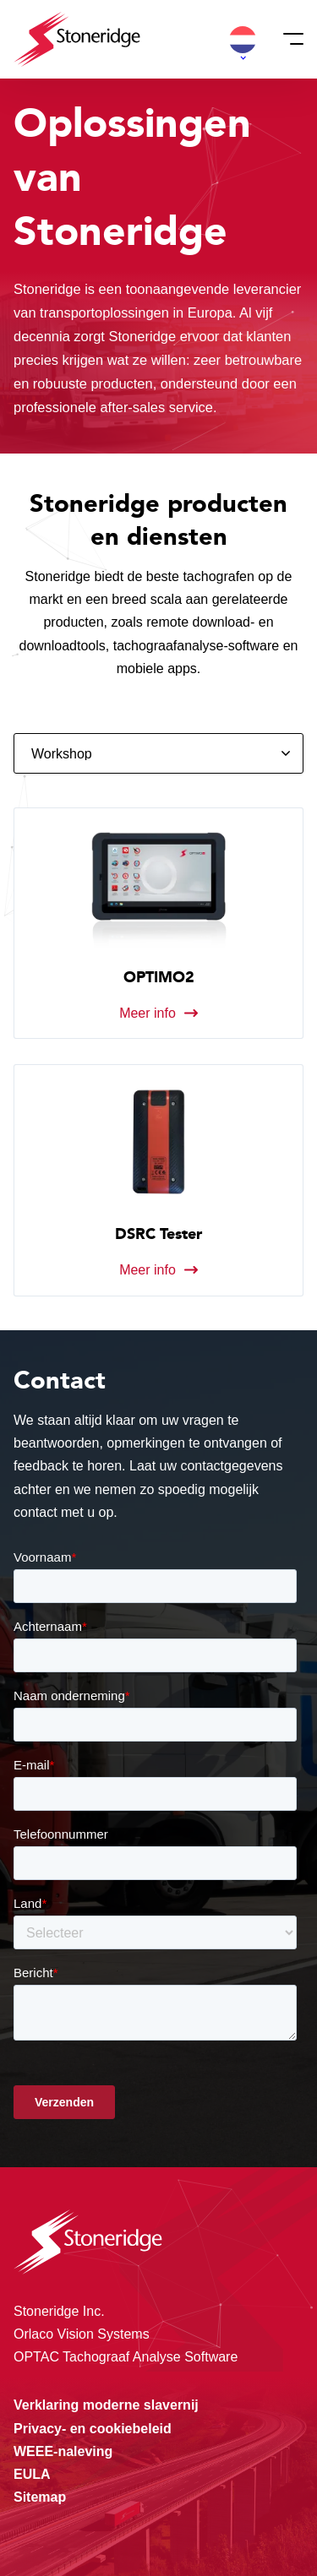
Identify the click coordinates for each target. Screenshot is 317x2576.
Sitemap (40, 2497)
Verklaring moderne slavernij (106, 2405)
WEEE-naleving (63, 2451)
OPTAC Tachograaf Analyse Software (126, 2357)
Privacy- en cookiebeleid (93, 2428)
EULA (32, 2474)
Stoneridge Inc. (59, 2311)
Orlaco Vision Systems (82, 2334)
